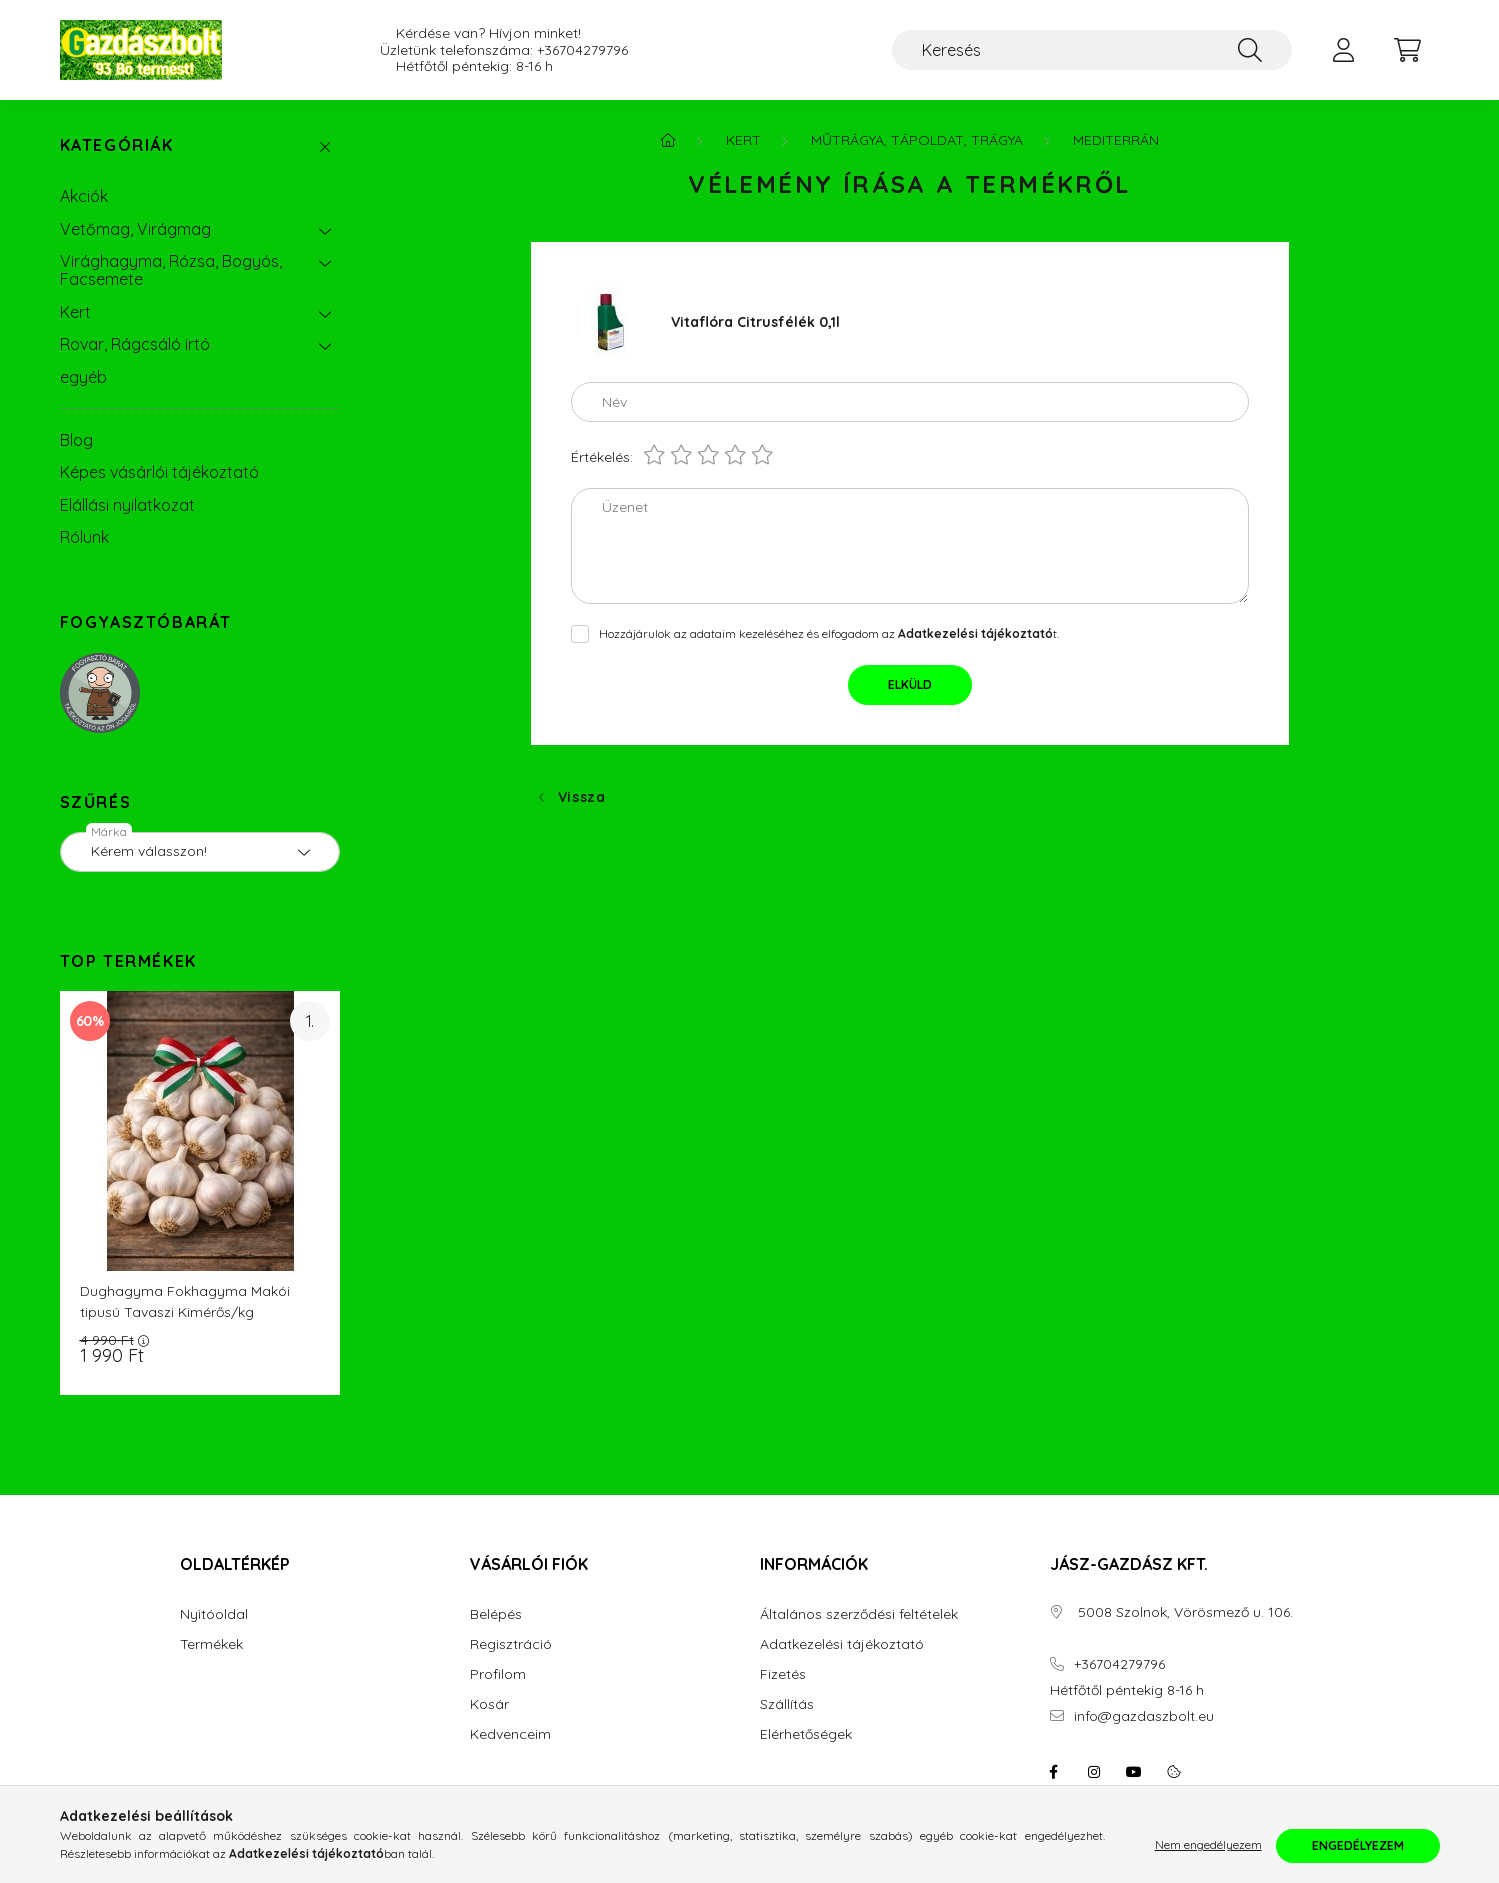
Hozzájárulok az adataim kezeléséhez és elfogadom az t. (829, 633)
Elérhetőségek (806, 1734)
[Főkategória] (668, 140)
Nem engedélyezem (1208, 1845)
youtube (1134, 1772)
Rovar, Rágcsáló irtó (135, 344)
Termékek (211, 1644)
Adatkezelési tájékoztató (842, 1644)
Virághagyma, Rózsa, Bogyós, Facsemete (171, 270)
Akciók (84, 196)
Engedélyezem (1358, 1845)
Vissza (582, 797)
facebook (1054, 1772)
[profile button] (1344, 50)
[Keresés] (1092, 50)
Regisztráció (511, 1644)
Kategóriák (117, 145)
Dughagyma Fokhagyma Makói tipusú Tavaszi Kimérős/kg (185, 1301)
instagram (1094, 1772)
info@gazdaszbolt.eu (1144, 1716)
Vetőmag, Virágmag (135, 229)
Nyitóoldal (214, 1614)
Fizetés (783, 1674)
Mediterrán (1116, 140)
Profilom (498, 1674)
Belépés (496, 1614)
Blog (76, 440)
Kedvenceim (510, 1734)
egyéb (83, 377)
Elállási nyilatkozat (127, 505)
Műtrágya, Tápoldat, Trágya (917, 140)
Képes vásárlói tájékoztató (159, 472)
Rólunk (84, 537)
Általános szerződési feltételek (859, 1614)
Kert (75, 312)
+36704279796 (582, 50)
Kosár (489, 1704)
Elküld (910, 684)
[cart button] (1408, 50)
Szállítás (787, 1704)
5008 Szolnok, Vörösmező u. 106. (1183, 1612)
